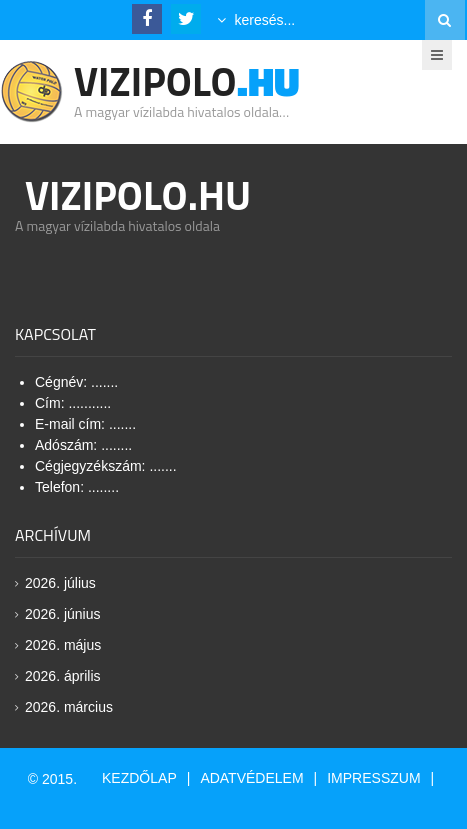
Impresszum (373, 778)
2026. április (63, 676)
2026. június (63, 614)
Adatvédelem (251, 778)
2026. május (63, 645)
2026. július (60, 583)
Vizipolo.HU (138, 195)
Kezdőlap (139, 778)
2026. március (69, 707)
